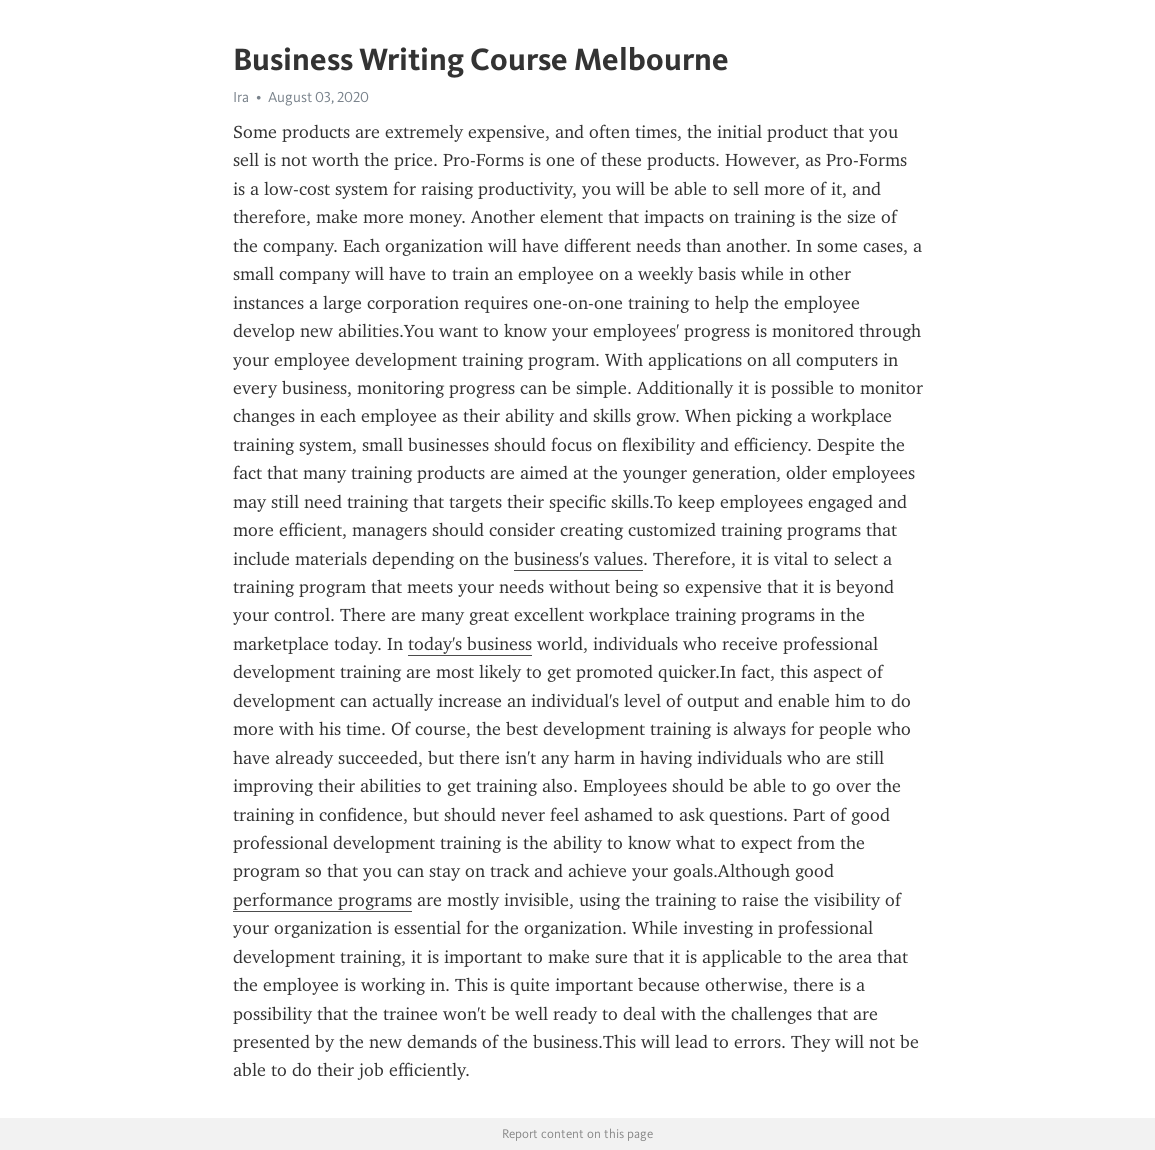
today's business (470, 644)
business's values (578, 559)
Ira (241, 97)
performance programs (322, 900)
